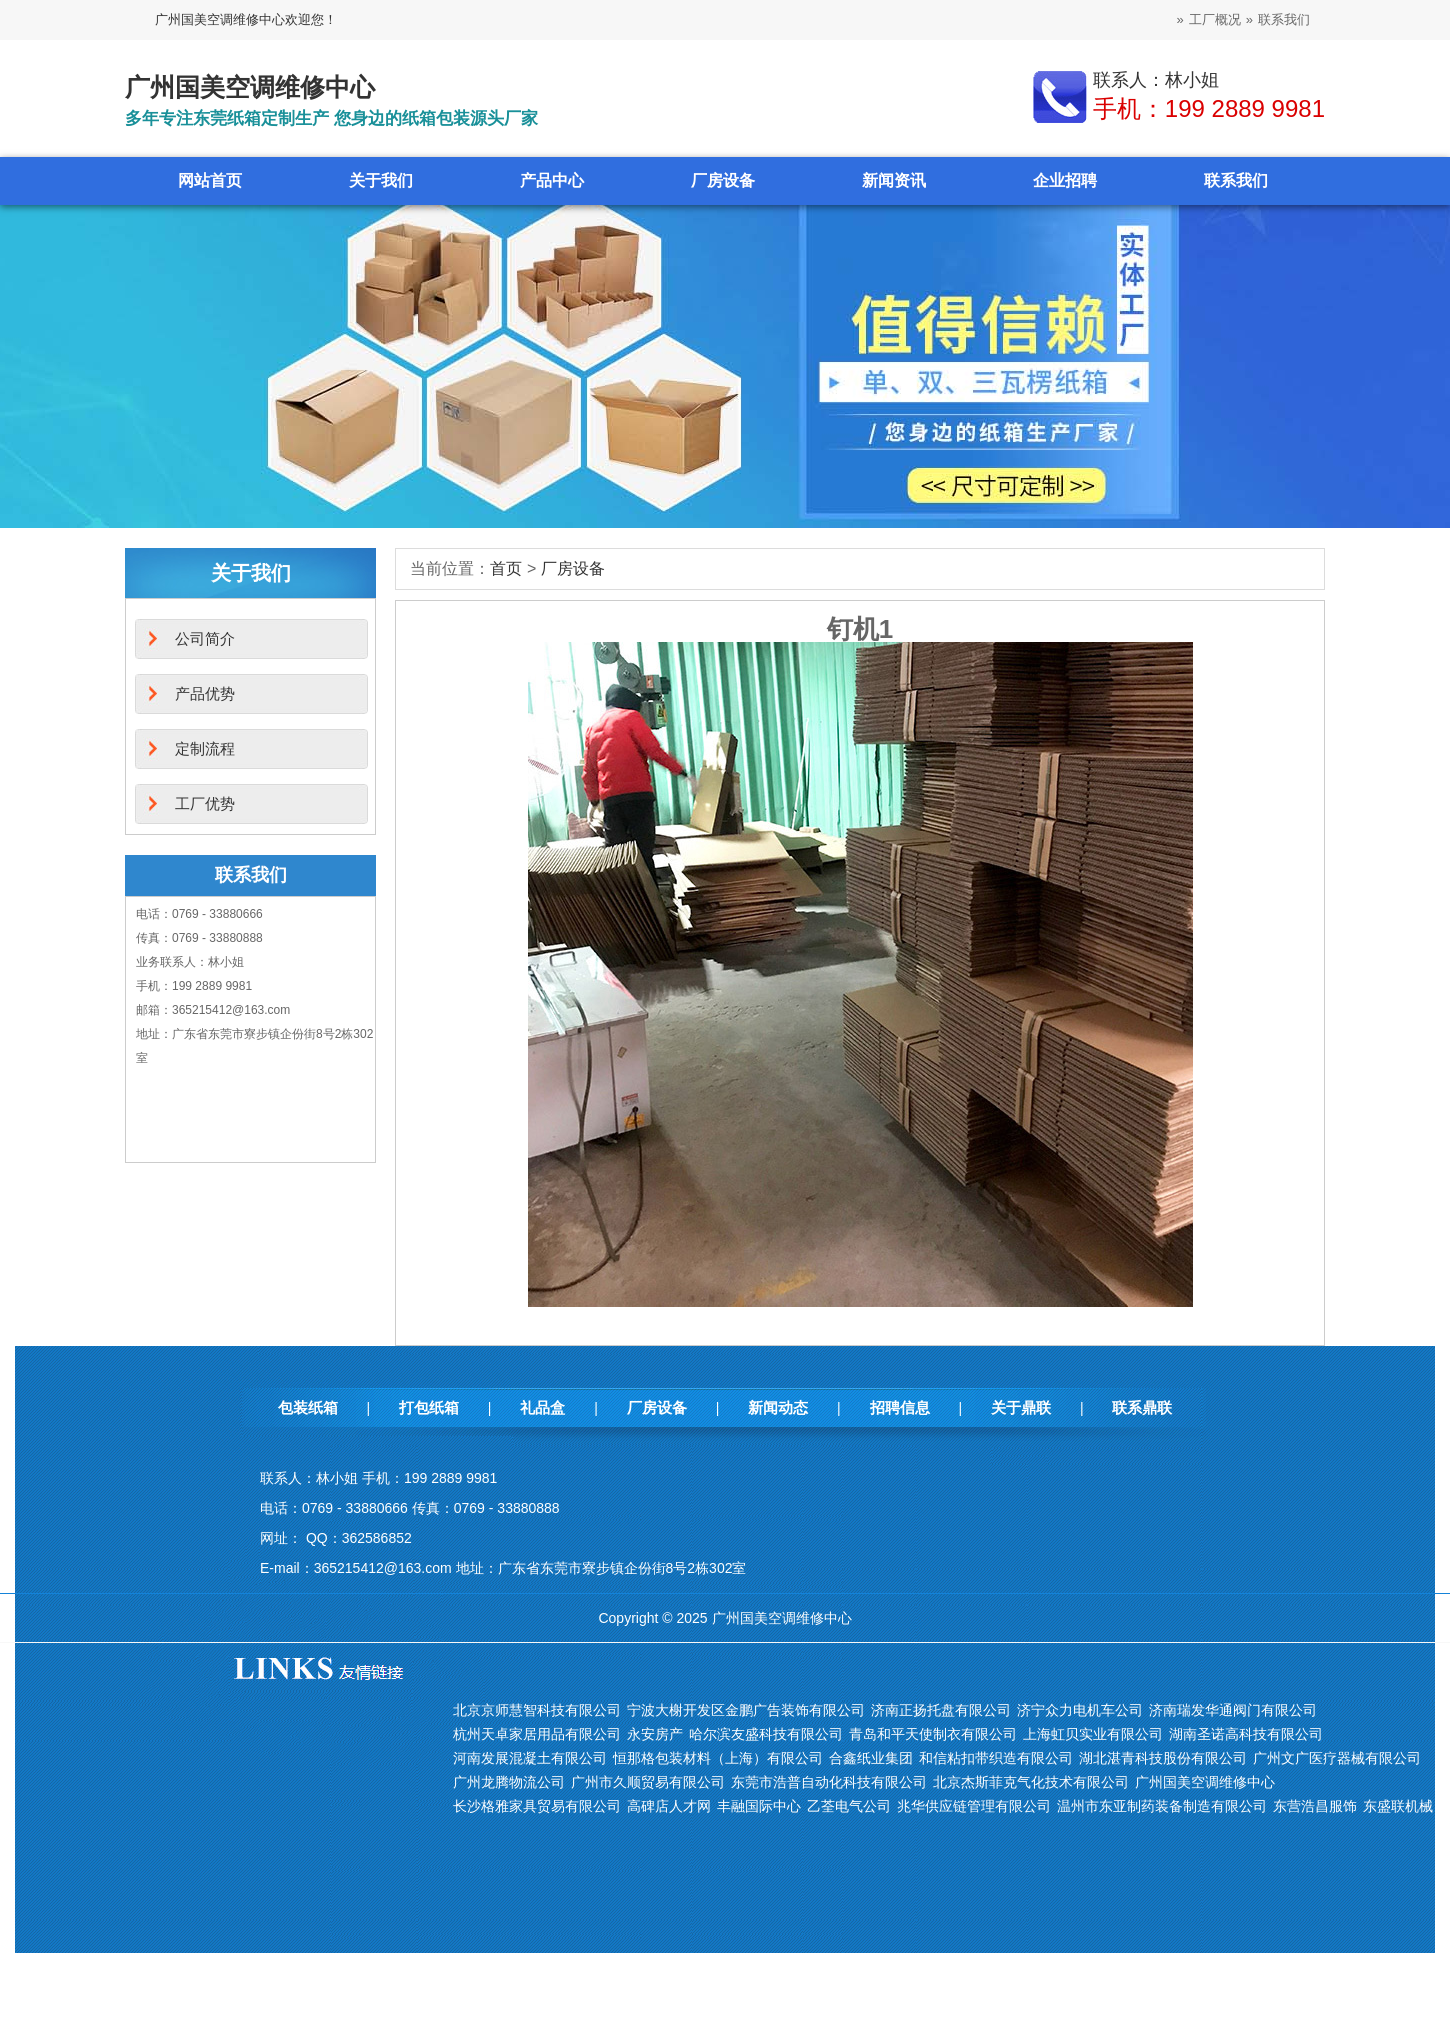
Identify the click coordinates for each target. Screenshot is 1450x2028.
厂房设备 (723, 180)
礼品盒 (542, 1407)
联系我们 (1284, 19)
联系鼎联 (1142, 1407)
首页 (506, 568)
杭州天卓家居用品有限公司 (537, 1734)
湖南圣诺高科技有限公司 (1246, 1734)
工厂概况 (1215, 19)
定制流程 (205, 748)
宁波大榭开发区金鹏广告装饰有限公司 (746, 1710)
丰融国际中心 (759, 1806)
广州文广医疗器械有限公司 (1337, 1758)
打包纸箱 (429, 1407)
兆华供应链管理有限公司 (974, 1806)
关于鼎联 (1021, 1407)
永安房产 (655, 1734)
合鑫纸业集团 (871, 1758)
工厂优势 (205, 803)
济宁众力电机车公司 (1080, 1710)
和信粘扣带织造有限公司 (996, 1758)
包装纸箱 (308, 1407)
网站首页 (210, 180)
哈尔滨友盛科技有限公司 (766, 1734)
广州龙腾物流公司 (509, 1782)
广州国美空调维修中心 (1205, 1782)
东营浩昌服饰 (1315, 1806)
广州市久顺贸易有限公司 (648, 1782)
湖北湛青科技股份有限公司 (1163, 1758)
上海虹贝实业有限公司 (1093, 1734)
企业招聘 (1065, 180)
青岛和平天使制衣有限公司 (933, 1734)
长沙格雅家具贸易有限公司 (537, 1806)
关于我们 (381, 180)
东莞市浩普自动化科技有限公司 (829, 1782)
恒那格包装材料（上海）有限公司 (718, 1758)
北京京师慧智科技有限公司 (537, 1710)
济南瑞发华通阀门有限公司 (1233, 1710)
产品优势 (205, 693)
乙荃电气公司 (849, 1806)
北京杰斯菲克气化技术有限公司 (1031, 1782)
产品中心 (552, 180)
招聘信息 (900, 1407)
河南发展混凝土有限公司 (530, 1758)
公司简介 (205, 638)
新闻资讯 (894, 180)
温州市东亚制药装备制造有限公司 (1162, 1806)
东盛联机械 (1398, 1806)
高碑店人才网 (669, 1806)
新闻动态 (778, 1407)
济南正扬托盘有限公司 (941, 1710)
